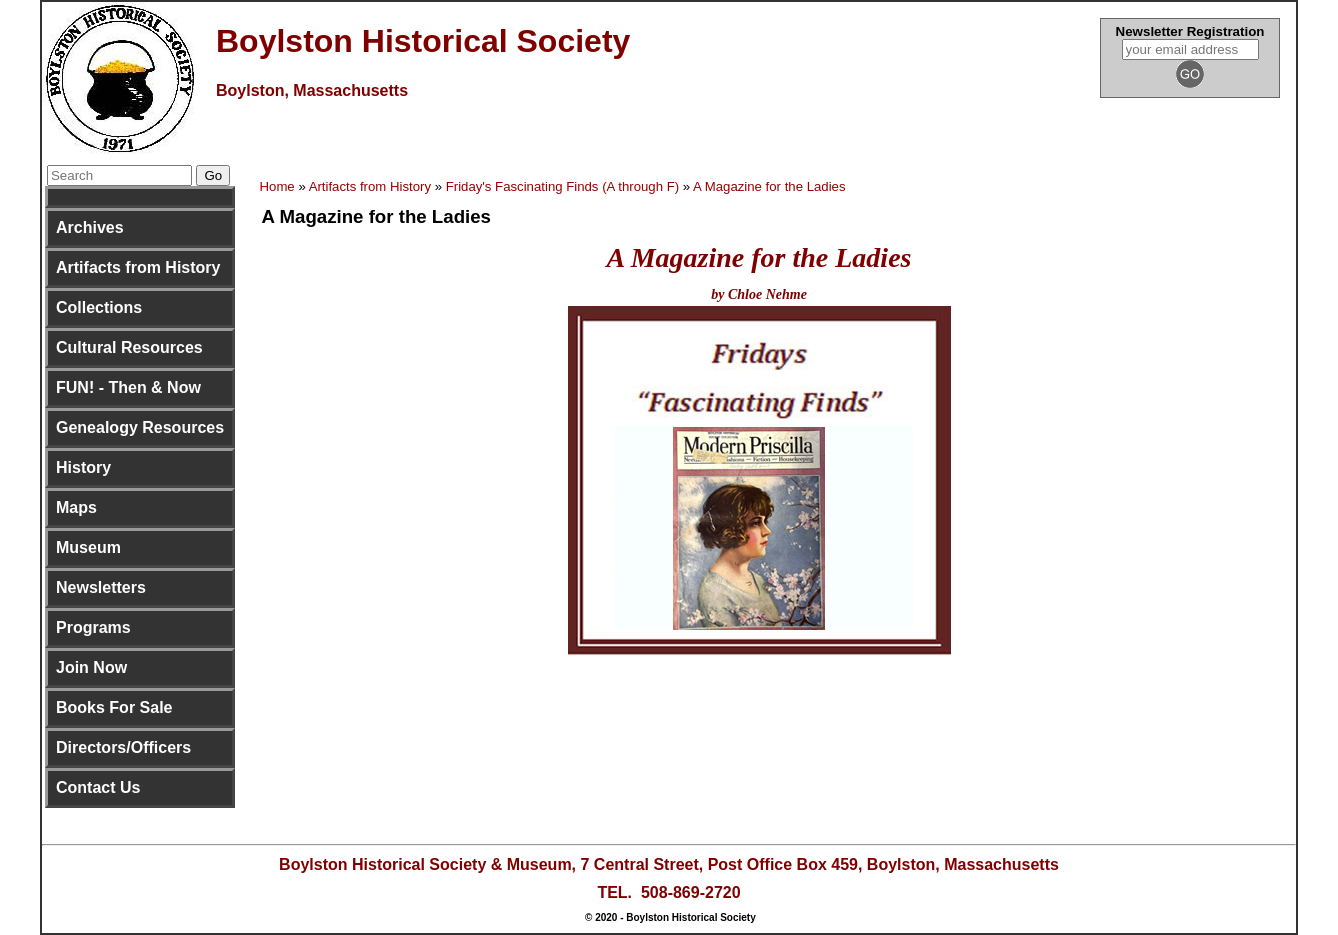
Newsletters (101, 587)
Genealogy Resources (140, 427)
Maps (76, 507)
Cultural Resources (129, 347)
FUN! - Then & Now (128, 387)
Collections (99, 307)
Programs (93, 627)
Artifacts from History (138, 267)
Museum (88, 547)
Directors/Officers (123, 747)
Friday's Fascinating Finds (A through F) (562, 186)
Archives (90, 227)
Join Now (91, 667)
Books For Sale (114, 707)
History (83, 467)
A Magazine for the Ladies (769, 186)
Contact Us (98, 787)
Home (277, 186)
